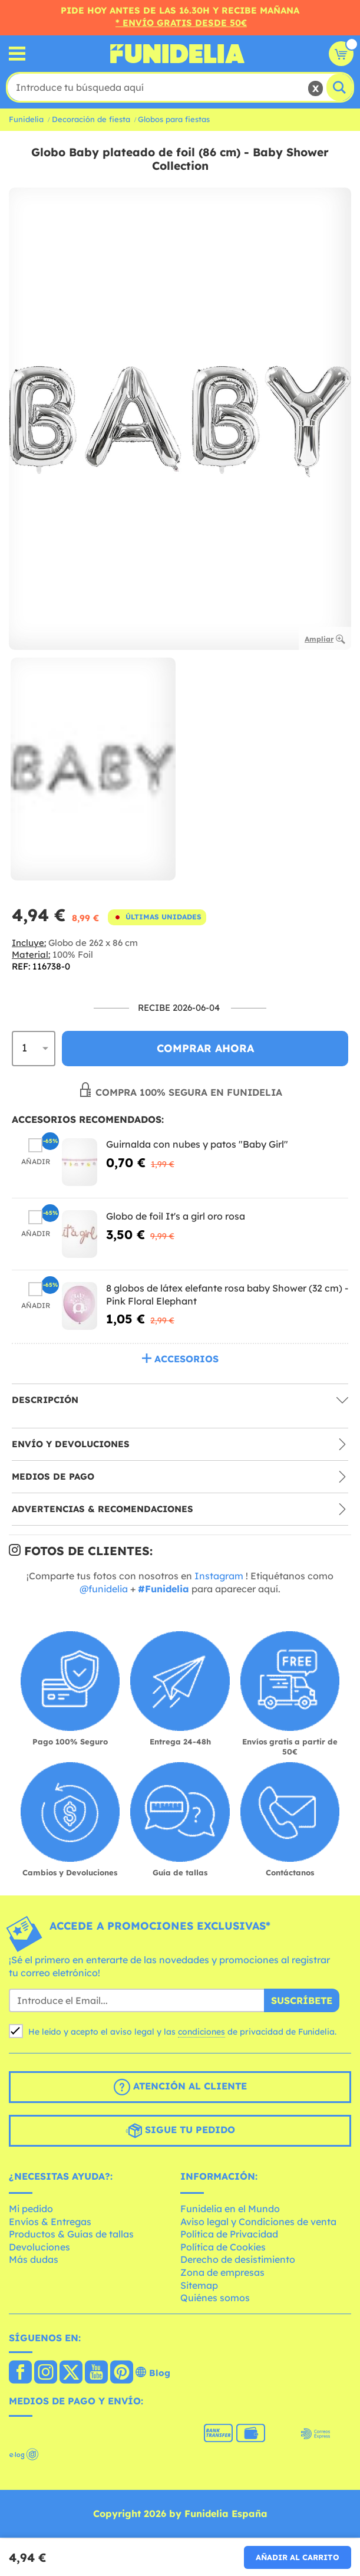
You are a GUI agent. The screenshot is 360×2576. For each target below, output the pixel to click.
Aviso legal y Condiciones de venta (258, 2221)
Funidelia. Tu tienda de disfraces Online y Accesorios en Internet (177, 53)
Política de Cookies (223, 2247)
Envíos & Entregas (50, 2221)
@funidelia (104, 1589)
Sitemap (199, 2285)
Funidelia (26, 119)
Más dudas (33, 2259)
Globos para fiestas (174, 119)
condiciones (201, 2031)
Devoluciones (39, 2247)
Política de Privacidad (229, 2234)
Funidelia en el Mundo (230, 2208)
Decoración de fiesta (91, 119)
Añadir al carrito (297, 2557)
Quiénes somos (215, 2298)
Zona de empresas (222, 2272)
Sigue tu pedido (180, 2130)
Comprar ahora (205, 1048)
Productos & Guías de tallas (71, 2234)
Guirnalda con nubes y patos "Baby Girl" (197, 1144)
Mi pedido (31, 2208)
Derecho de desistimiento (237, 2259)
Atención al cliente (180, 2087)
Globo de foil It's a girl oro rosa (175, 1216)
